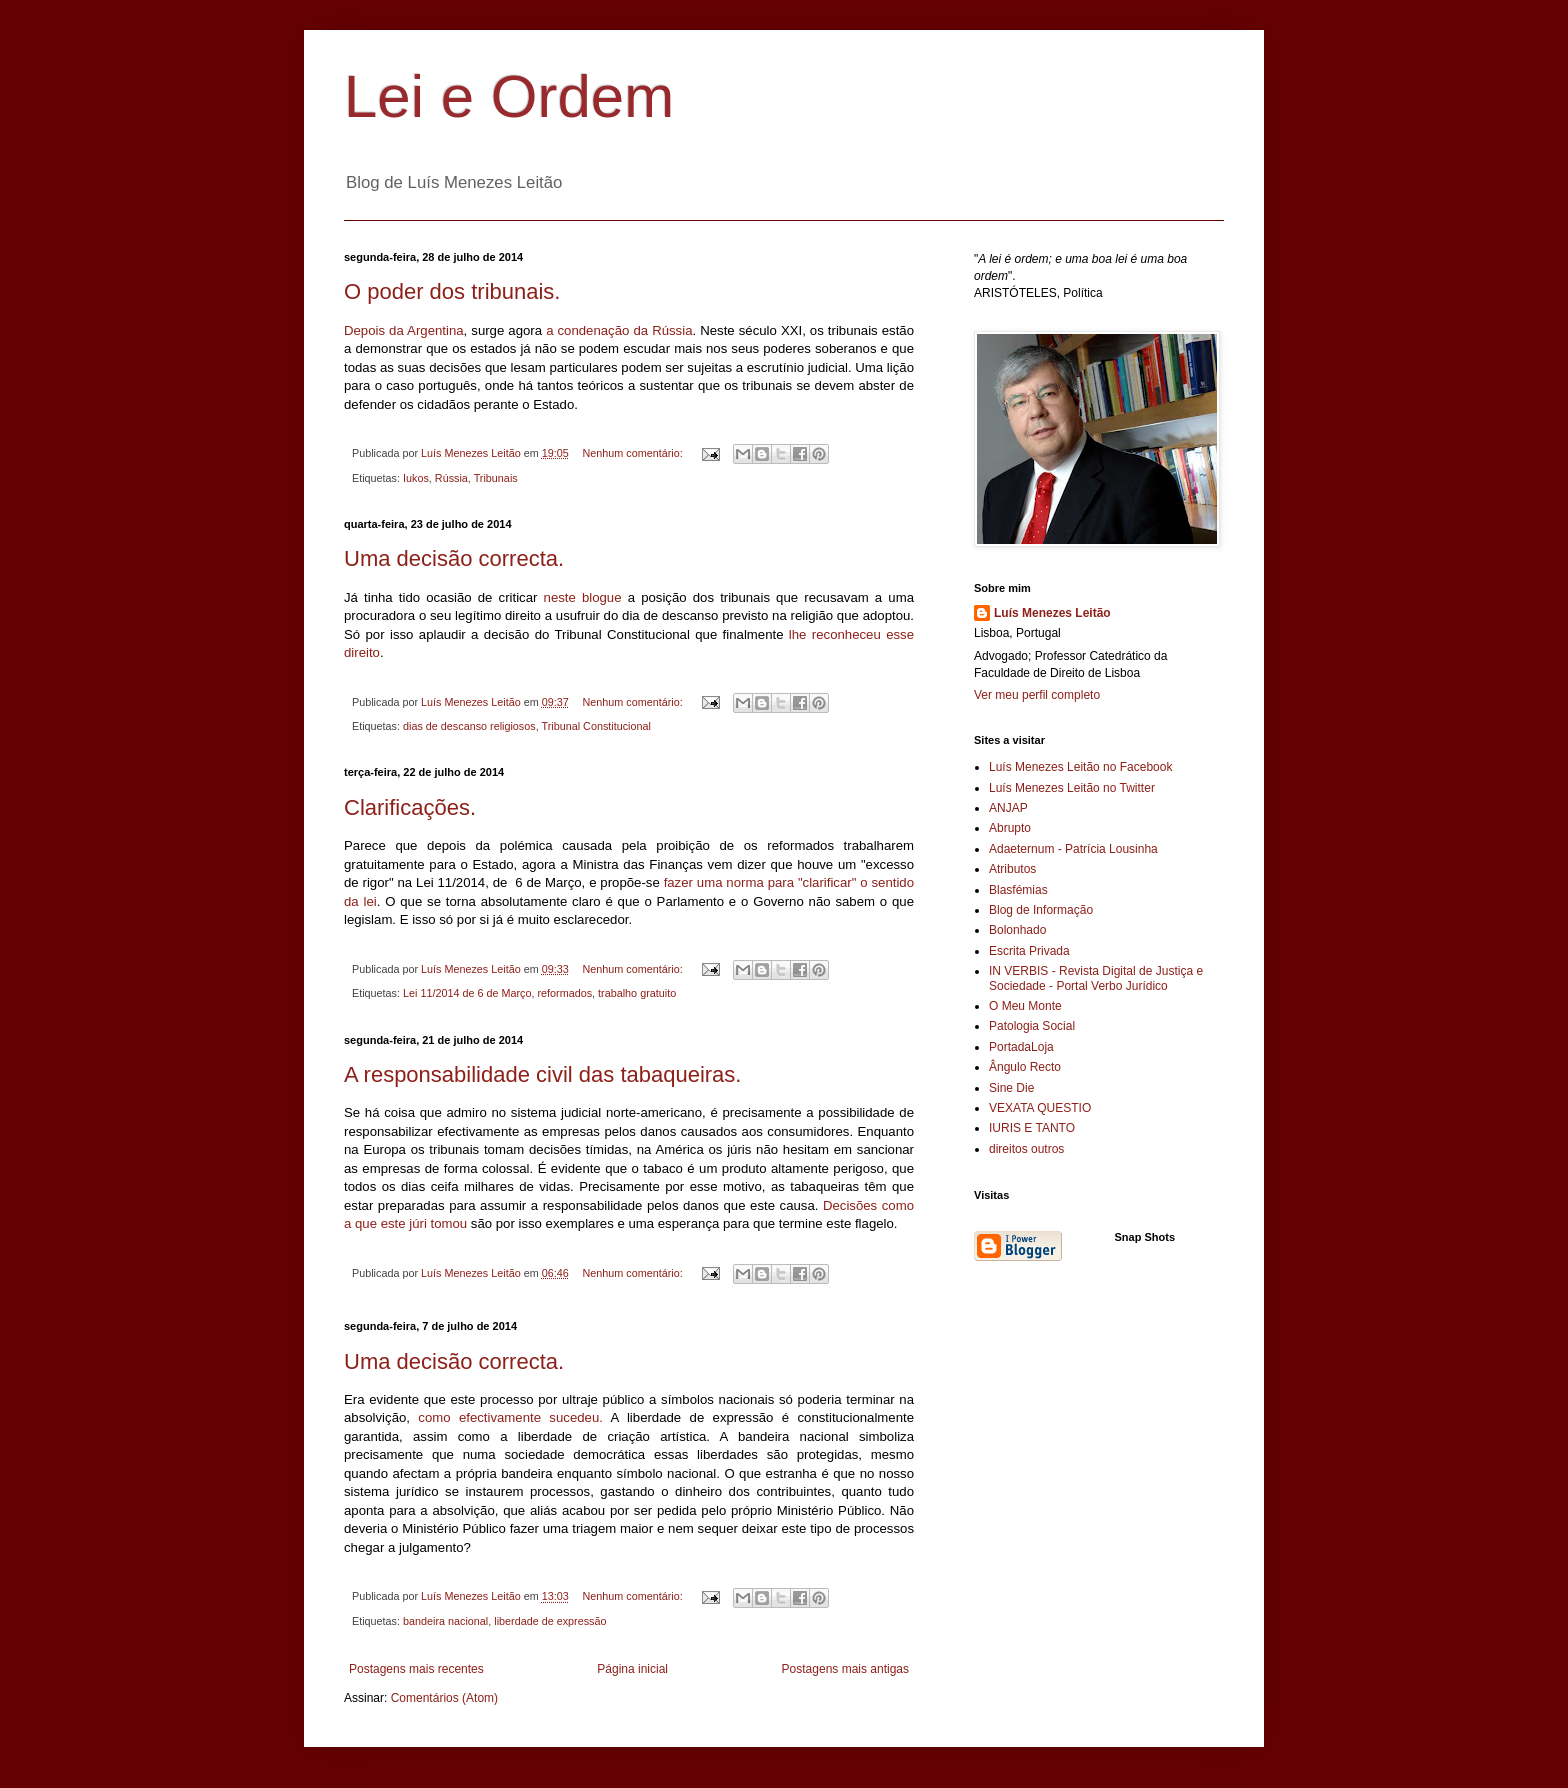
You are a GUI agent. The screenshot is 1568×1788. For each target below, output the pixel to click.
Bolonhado (1017, 930)
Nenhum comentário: (634, 453)
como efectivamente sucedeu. (510, 1417)
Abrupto (1010, 828)
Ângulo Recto (1025, 1067)
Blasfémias (1018, 890)
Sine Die (1011, 1088)
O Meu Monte (1025, 1006)
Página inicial (632, 1669)
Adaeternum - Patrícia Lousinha (1073, 849)
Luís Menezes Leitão (1052, 613)
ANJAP (1008, 808)
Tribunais (496, 478)
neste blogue (583, 597)
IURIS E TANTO (1032, 1128)
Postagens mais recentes (416, 1669)
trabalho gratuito (637, 993)
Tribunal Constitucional (596, 726)
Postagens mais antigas (845, 1669)
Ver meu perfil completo (1037, 695)
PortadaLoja (1021, 1047)
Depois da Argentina (404, 330)
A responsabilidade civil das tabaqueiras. (542, 1074)
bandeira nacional (445, 1621)
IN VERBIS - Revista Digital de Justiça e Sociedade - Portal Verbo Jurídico (1096, 978)
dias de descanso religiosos (469, 726)
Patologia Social (1032, 1026)
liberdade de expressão (550, 1621)
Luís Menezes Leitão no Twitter (1072, 788)
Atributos (1012, 869)
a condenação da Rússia (619, 330)
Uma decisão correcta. (454, 558)
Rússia (451, 478)
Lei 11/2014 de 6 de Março (467, 993)
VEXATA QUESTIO (1040, 1108)
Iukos (416, 478)
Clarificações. (410, 807)
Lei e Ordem (509, 96)
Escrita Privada (1029, 951)
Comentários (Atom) (444, 1698)
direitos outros (1026, 1149)
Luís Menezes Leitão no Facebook (1080, 767)
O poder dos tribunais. (452, 291)
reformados (565, 993)
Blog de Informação (1041, 910)
